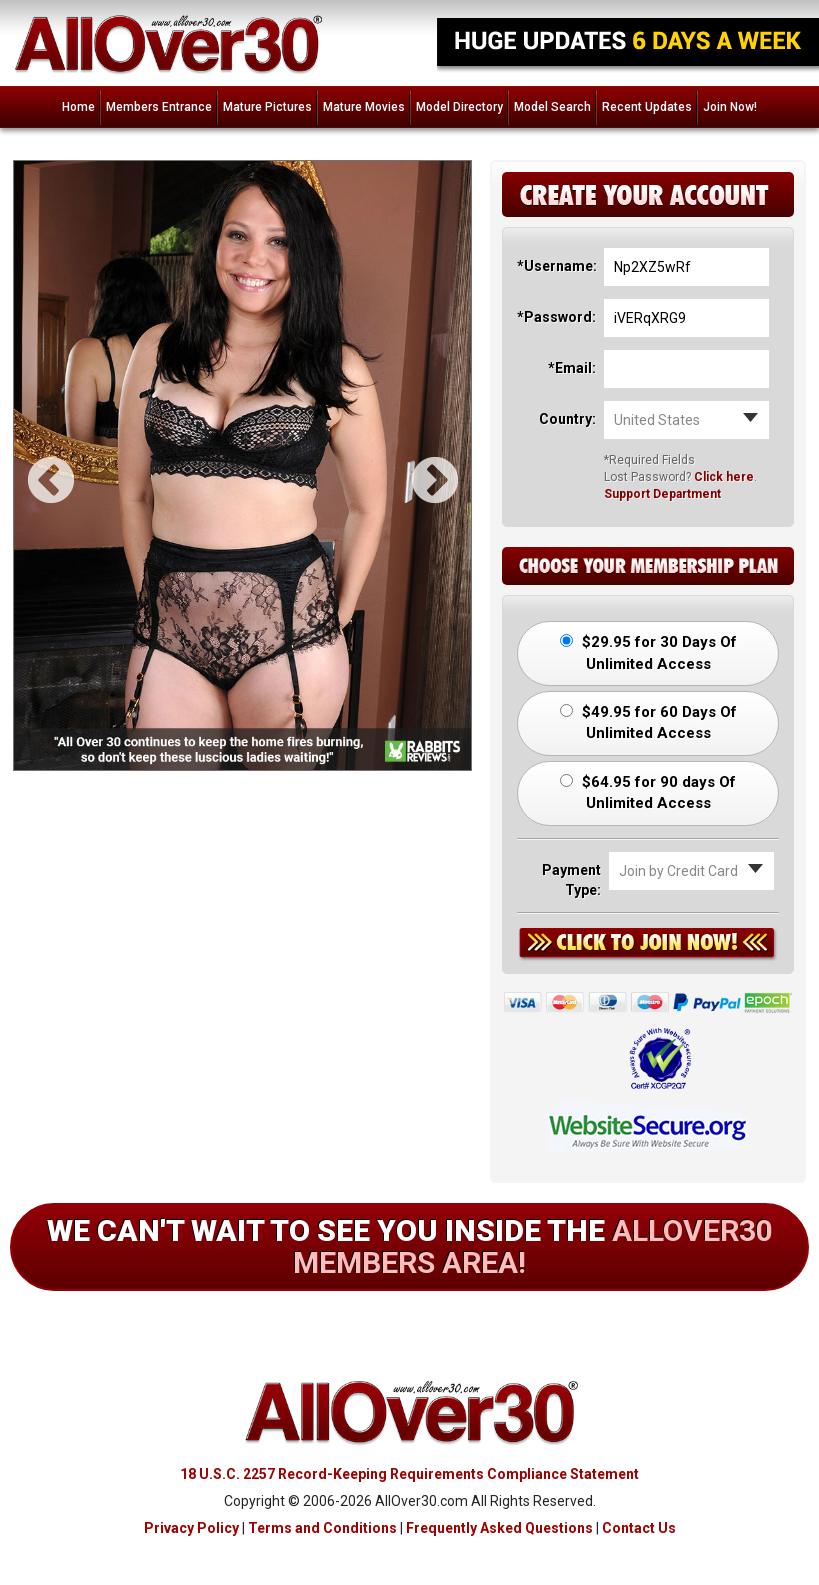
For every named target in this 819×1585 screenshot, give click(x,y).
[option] (242, 465)
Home (78, 107)
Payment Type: (571, 880)
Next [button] (418, 465)
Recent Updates (647, 107)
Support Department (662, 494)
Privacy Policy (191, 1528)
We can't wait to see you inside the (410, 1246)
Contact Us (639, 1528)
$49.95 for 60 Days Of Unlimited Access (648, 722)
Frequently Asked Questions (499, 1528)
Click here (724, 477)
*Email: (572, 368)
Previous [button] (34, 465)
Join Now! (730, 107)
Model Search (552, 107)
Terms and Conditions (322, 1528)
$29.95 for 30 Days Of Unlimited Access (648, 652)
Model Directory (459, 107)
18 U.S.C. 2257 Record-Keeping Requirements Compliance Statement (409, 1474)
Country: (567, 419)
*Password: (556, 317)
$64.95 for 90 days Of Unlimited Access (648, 792)
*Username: (556, 266)
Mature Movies (364, 107)
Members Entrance (159, 107)
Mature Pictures (267, 107)
